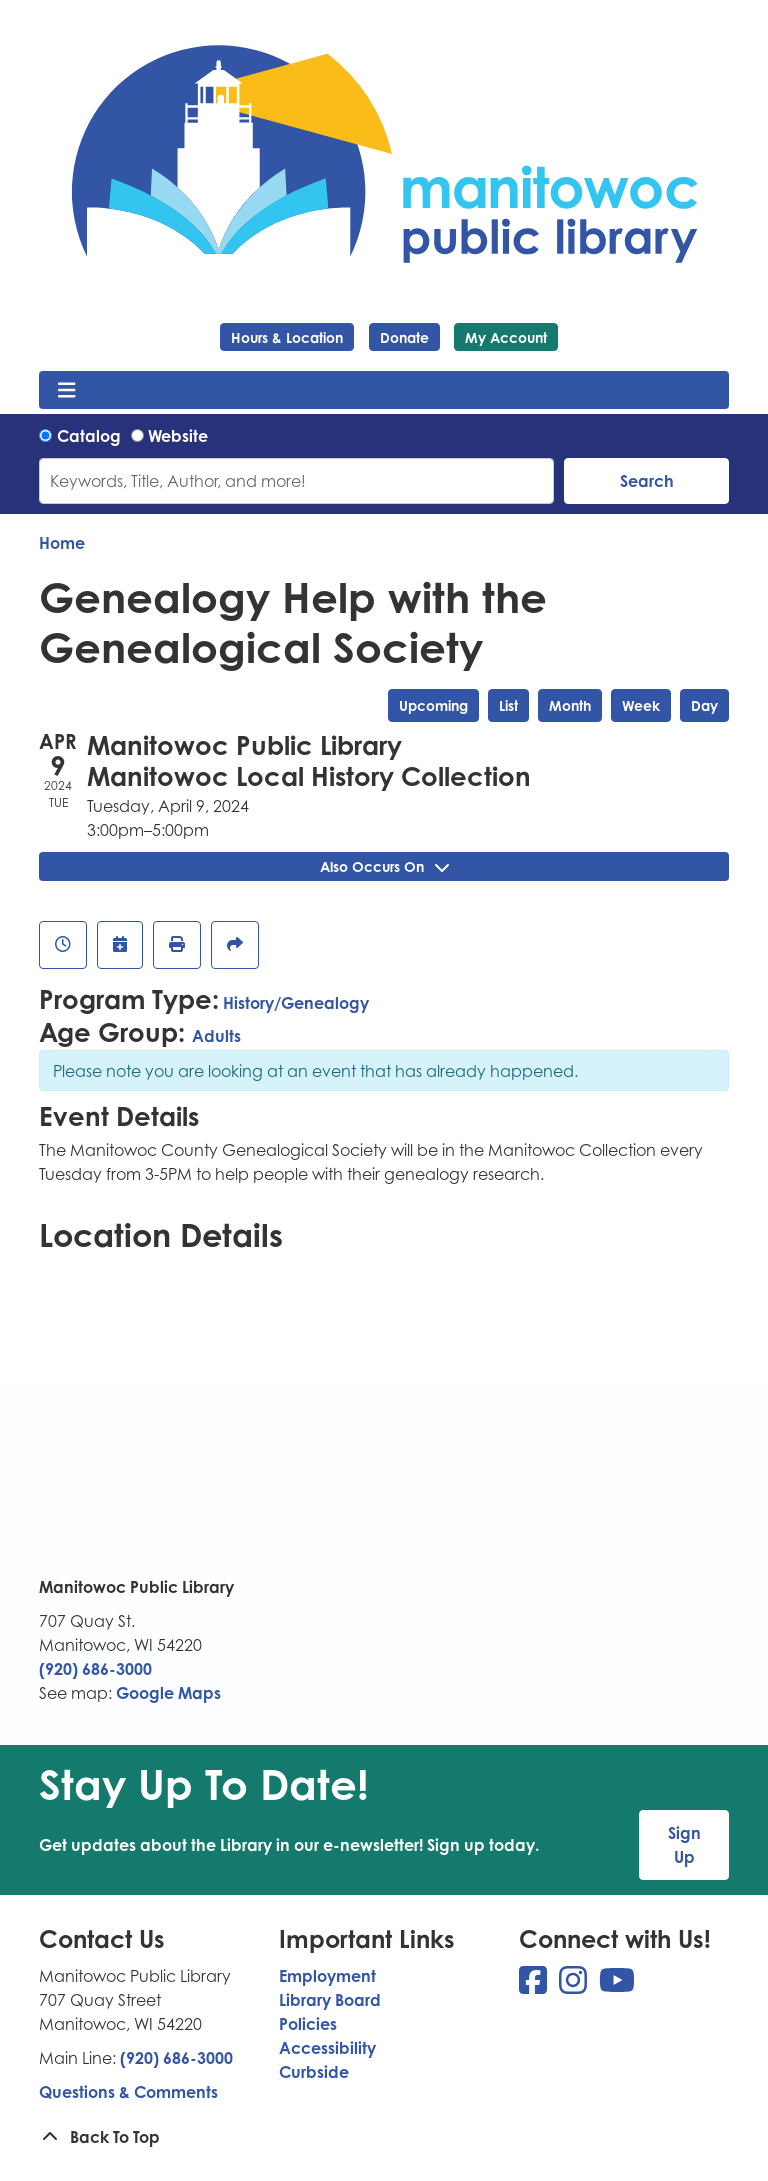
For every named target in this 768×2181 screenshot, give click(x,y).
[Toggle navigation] (66, 390)
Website (178, 436)
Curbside (314, 2072)
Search (647, 481)
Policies (308, 2024)
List (508, 705)
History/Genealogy (296, 1003)
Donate (404, 337)
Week (641, 705)
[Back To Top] (384, 2137)
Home (62, 543)
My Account (506, 337)
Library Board (330, 2000)
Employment (327, 1976)
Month (570, 705)
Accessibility (327, 2048)
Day (704, 705)
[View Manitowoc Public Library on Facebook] (535, 1986)
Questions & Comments (128, 2092)
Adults (216, 1036)
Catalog (89, 436)
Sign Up (684, 1845)
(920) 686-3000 (95, 1669)
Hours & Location (287, 337)
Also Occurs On (384, 866)
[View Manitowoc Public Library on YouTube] (617, 1986)
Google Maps (168, 1693)
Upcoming (433, 705)
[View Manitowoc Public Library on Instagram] (575, 1986)
